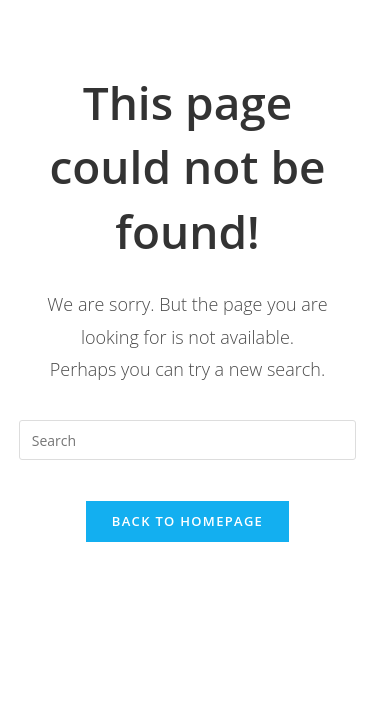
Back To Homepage (187, 521)
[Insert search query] (188, 440)
